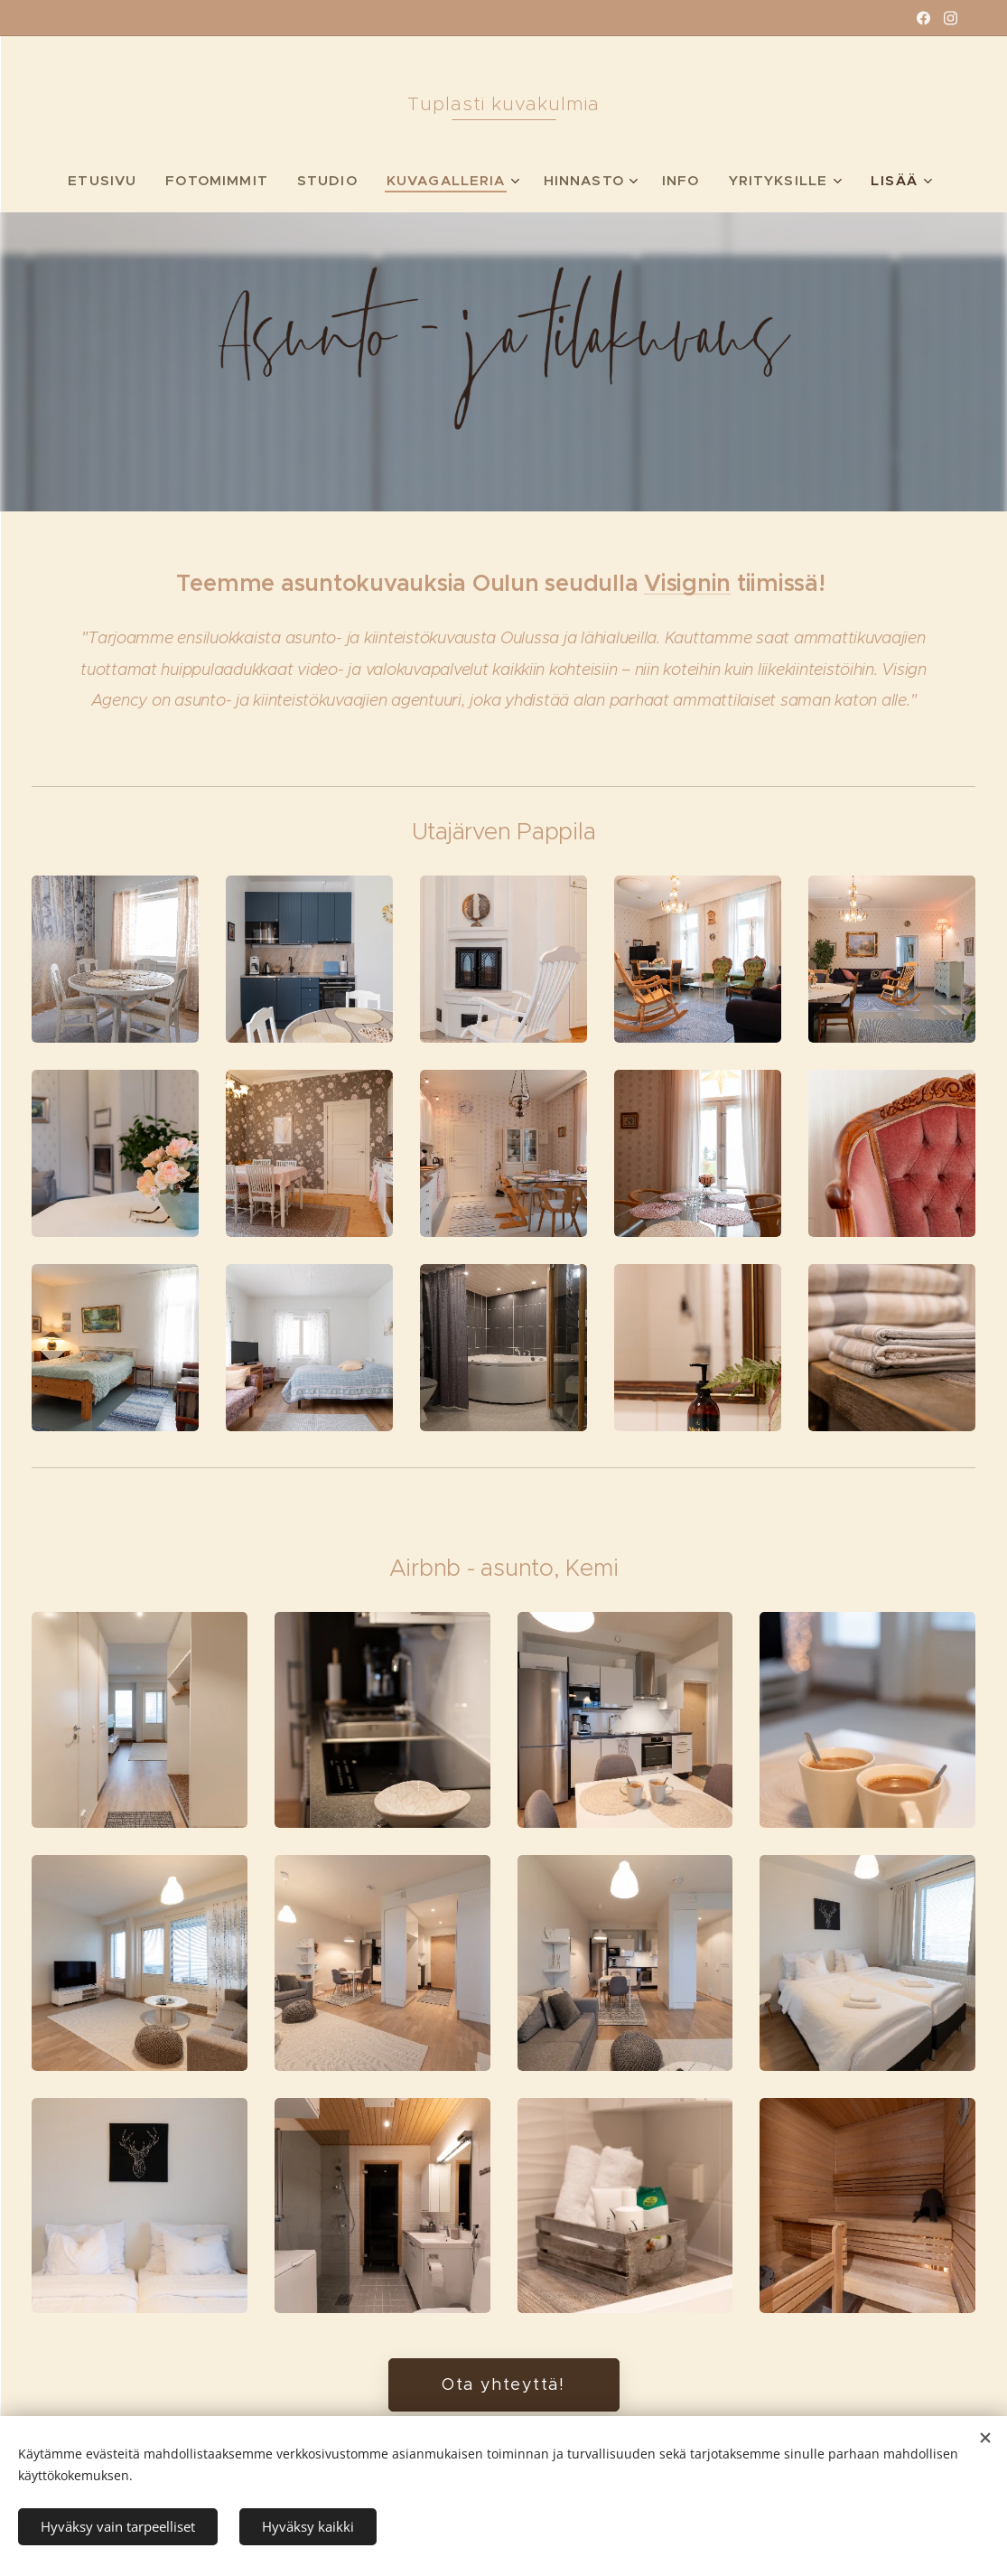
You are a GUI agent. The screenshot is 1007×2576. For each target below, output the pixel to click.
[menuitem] (102, 180)
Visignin (687, 582)
